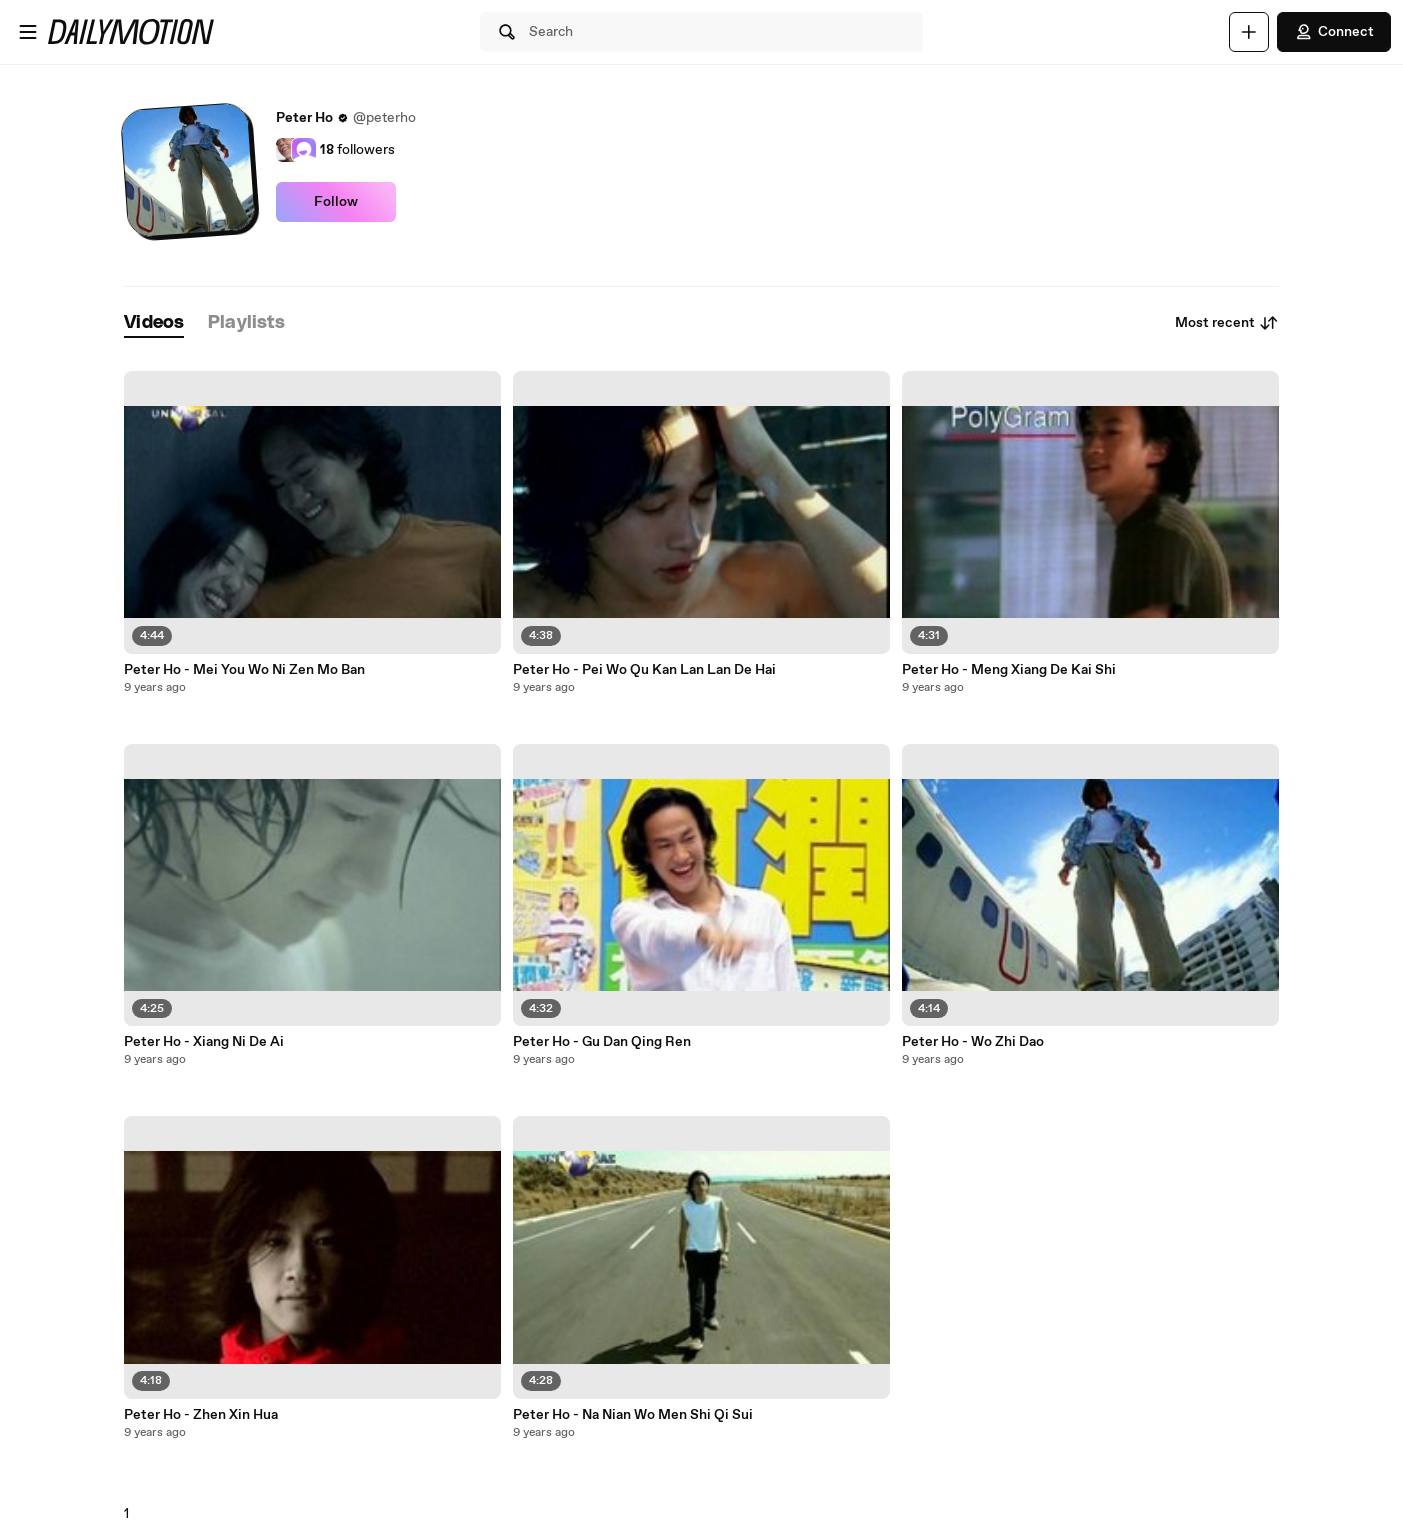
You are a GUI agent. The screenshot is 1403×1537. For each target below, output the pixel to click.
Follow (336, 202)
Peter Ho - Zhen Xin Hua (201, 1415)
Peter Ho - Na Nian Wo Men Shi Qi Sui (633, 1415)
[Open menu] (28, 32)
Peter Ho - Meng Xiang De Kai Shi (1009, 670)
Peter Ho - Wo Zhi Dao (973, 1042)
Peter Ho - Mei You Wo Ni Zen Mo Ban (244, 670)
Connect (1334, 32)
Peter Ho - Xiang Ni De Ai (204, 1042)
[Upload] (1249, 32)
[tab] (154, 323)
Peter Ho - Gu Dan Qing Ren (602, 1042)
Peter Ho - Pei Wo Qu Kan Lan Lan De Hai (644, 670)
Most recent (1227, 323)
